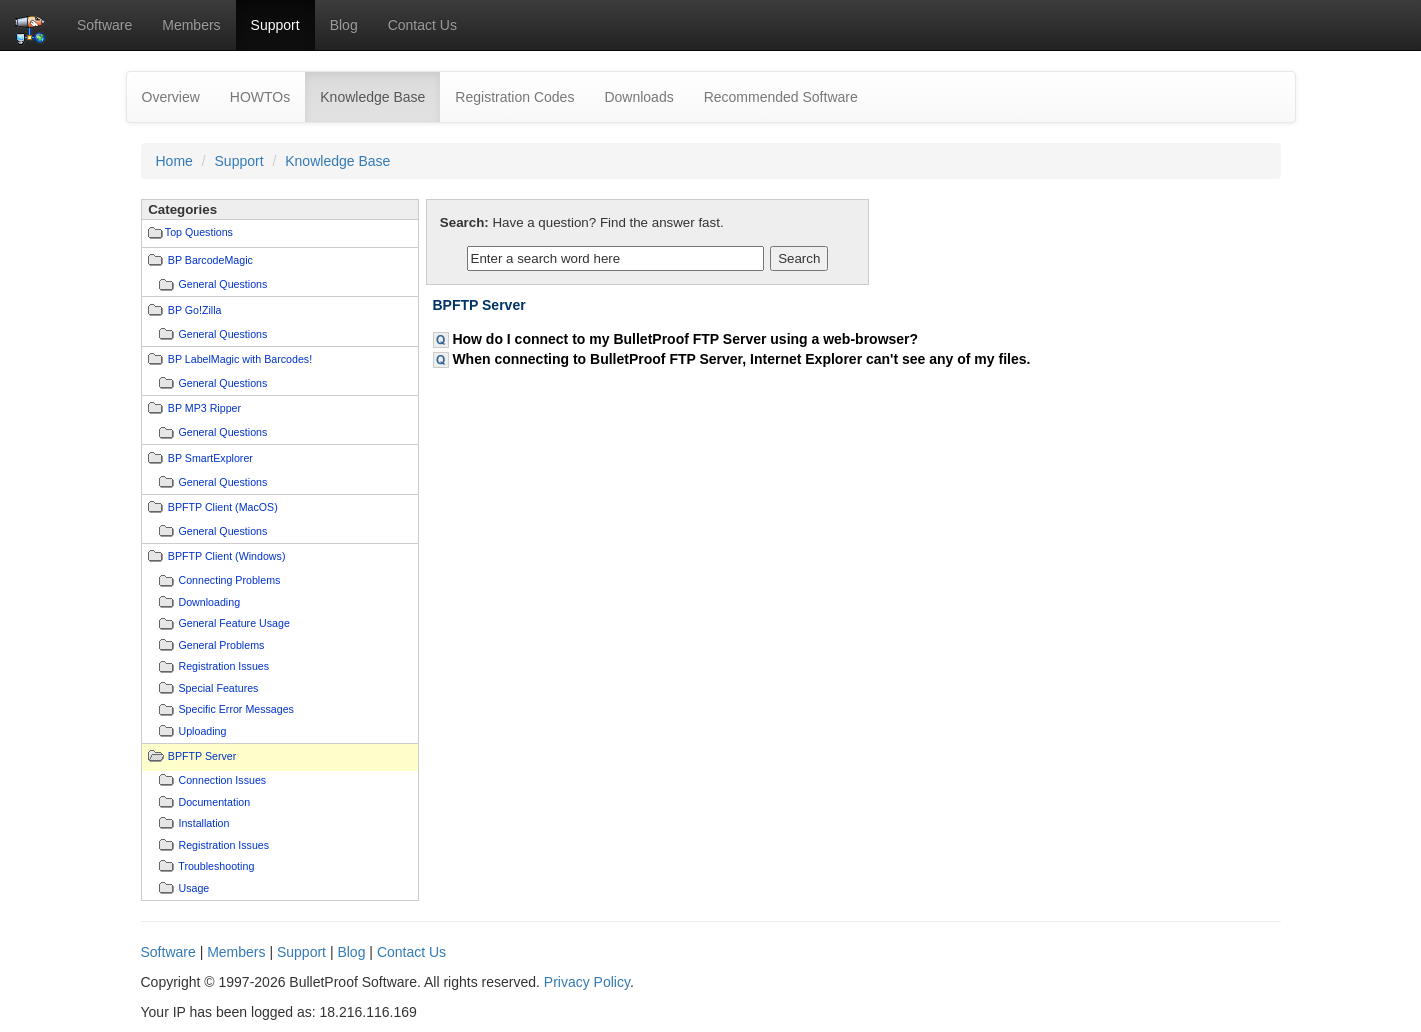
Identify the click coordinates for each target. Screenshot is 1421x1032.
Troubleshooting (216, 866)
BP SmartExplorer (210, 458)
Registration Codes (514, 97)
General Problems (221, 645)
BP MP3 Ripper (204, 408)
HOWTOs (260, 97)
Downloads (638, 97)
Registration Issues (223, 666)
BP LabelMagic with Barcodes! (240, 359)
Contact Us (422, 25)
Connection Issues (222, 780)
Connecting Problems (229, 580)
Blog (344, 25)
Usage (193, 888)
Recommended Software (781, 97)
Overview (171, 97)
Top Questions (199, 232)
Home (174, 161)
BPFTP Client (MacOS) (223, 507)
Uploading (202, 731)
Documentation (214, 802)
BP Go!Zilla (195, 310)
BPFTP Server (202, 756)
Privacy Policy (587, 982)
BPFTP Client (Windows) (227, 556)
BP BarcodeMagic (210, 260)
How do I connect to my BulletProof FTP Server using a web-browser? (685, 339)
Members (191, 25)
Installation (203, 823)
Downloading (209, 602)
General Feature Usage (233, 623)
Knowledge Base (380, 95)
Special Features (218, 688)
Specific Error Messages (235, 709)
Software (104, 25)
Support (275, 25)
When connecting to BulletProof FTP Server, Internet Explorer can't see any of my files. (741, 359)
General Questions (222, 284)
